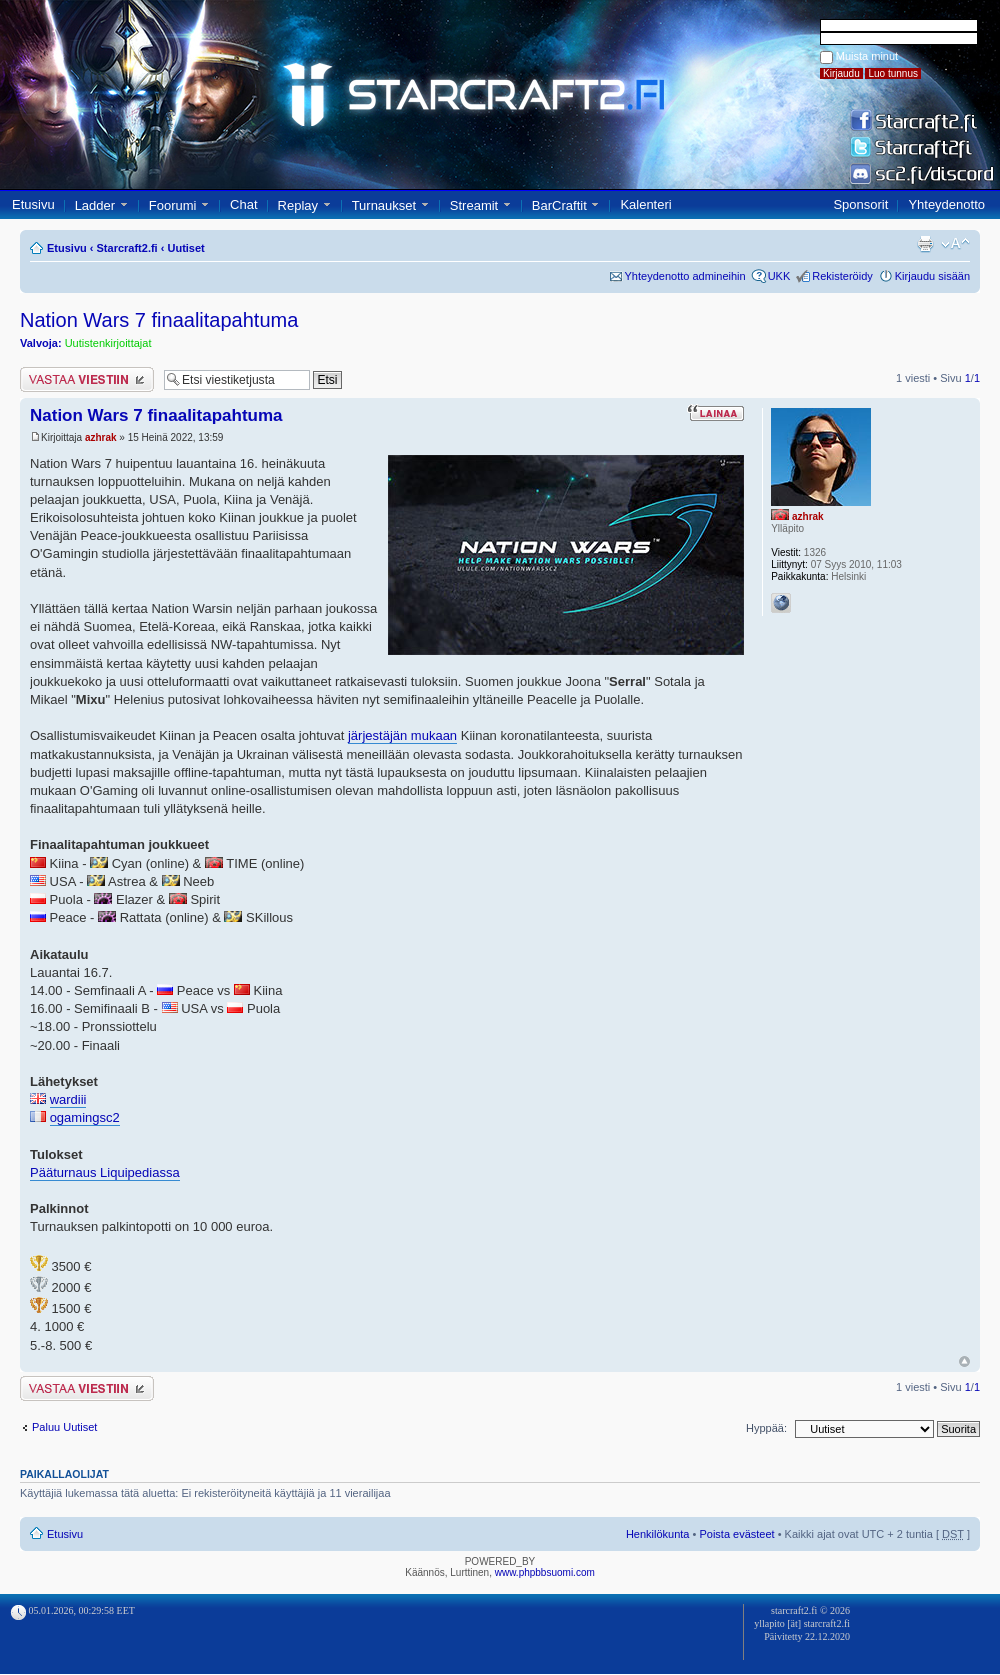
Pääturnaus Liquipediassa (105, 1172)
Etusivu (33, 204)
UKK (779, 276)
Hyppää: (766, 1428)
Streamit (474, 205)
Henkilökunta (658, 1534)
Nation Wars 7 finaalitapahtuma (159, 320)
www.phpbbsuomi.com (545, 1572)
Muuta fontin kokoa (955, 244)
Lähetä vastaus (87, 379)
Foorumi (173, 205)
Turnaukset (384, 205)
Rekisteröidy (842, 276)
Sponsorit (860, 204)
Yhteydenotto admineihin (685, 276)
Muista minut (867, 56)
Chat (243, 204)
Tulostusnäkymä (925, 244)
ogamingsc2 (85, 1117)
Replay (298, 205)
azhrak (101, 437)
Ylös (964, 1361)
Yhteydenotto (946, 204)
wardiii (68, 1099)
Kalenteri (645, 204)
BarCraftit (559, 205)
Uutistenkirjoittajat (108, 343)
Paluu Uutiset (64, 1427)
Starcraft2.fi (127, 248)
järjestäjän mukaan (402, 735)
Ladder (95, 205)
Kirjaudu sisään (932, 276)
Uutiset (185, 248)
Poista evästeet (736, 1534)
